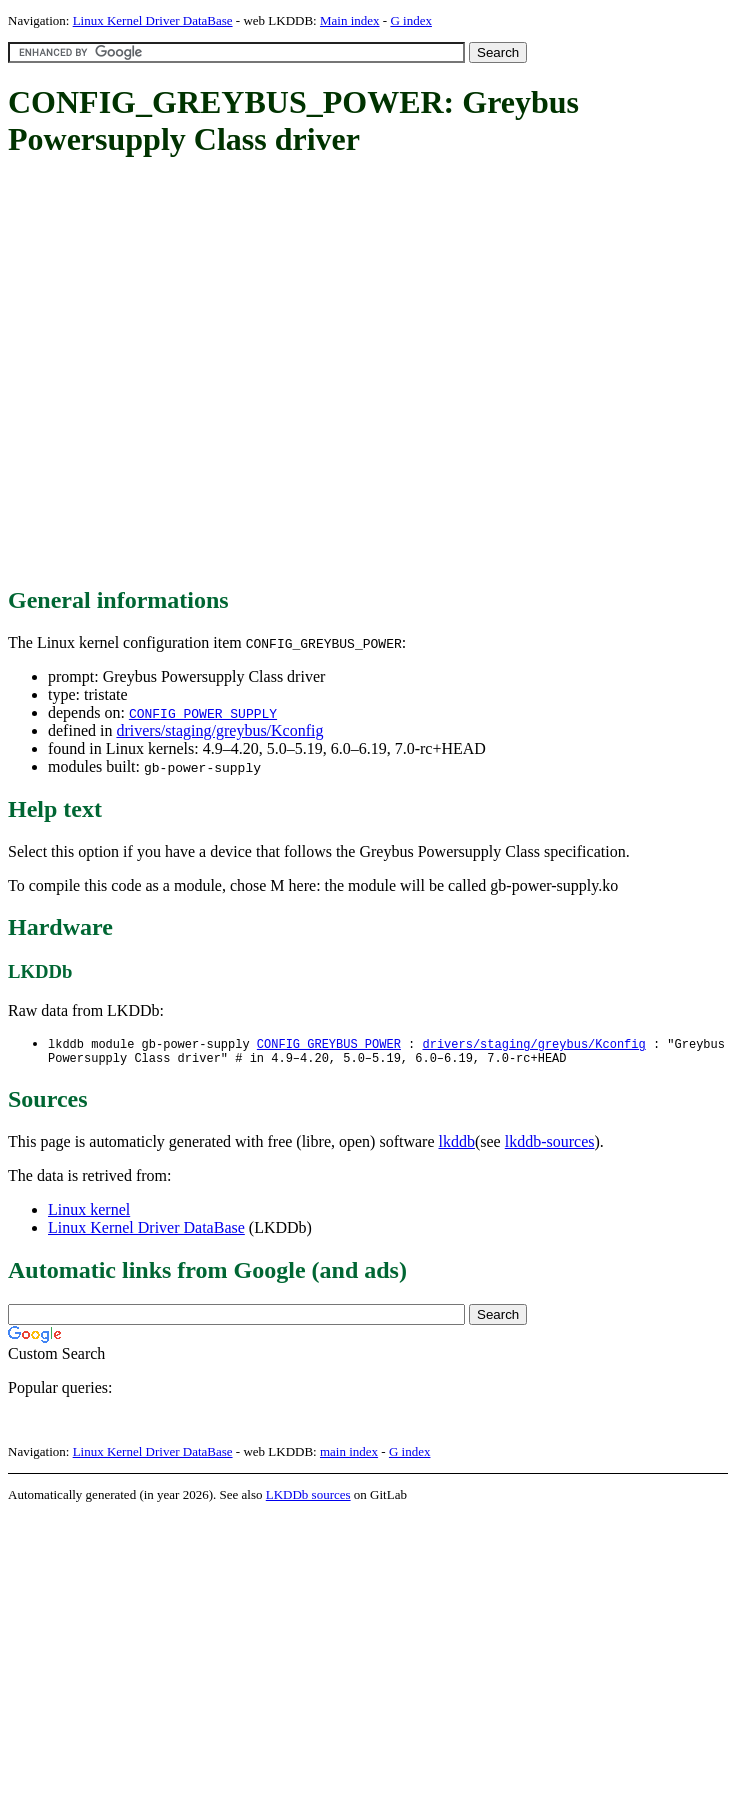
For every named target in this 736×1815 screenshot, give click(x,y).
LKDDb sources (308, 1498)
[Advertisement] (193, 373)
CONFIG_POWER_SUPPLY (203, 713)
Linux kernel (89, 1213)
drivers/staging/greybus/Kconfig (219, 730)
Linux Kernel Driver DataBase (153, 20)
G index (411, 20)
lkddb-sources (550, 1145)
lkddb (457, 1145)
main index (349, 1455)
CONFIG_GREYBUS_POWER (329, 1044)
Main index (350, 20)
